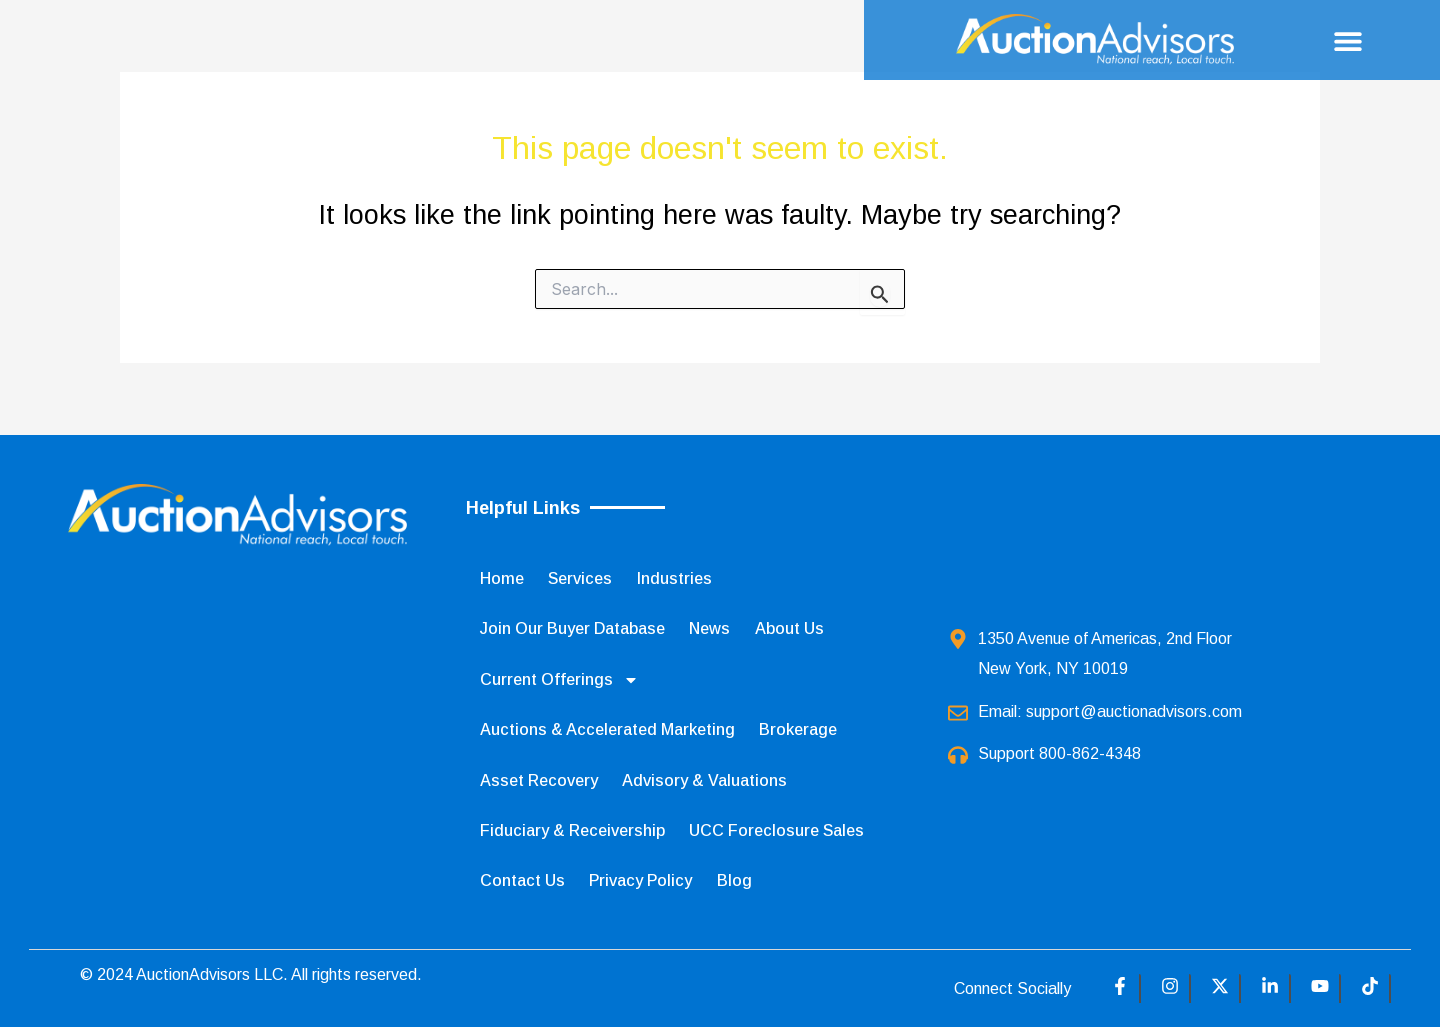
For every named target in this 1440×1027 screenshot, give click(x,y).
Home (502, 578)
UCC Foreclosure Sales (776, 830)
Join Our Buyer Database (572, 628)
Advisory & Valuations (704, 780)
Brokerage (798, 729)
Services (580, 578)
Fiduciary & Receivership (572, 830)
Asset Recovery (539, 780)
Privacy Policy (640, 880)
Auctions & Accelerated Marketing (607, 729)
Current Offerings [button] (559, 680)
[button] (1348, 40)
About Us (789, 628)
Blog (734, 880)
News (709, 628)
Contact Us (522, 880)
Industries (674, 578)
